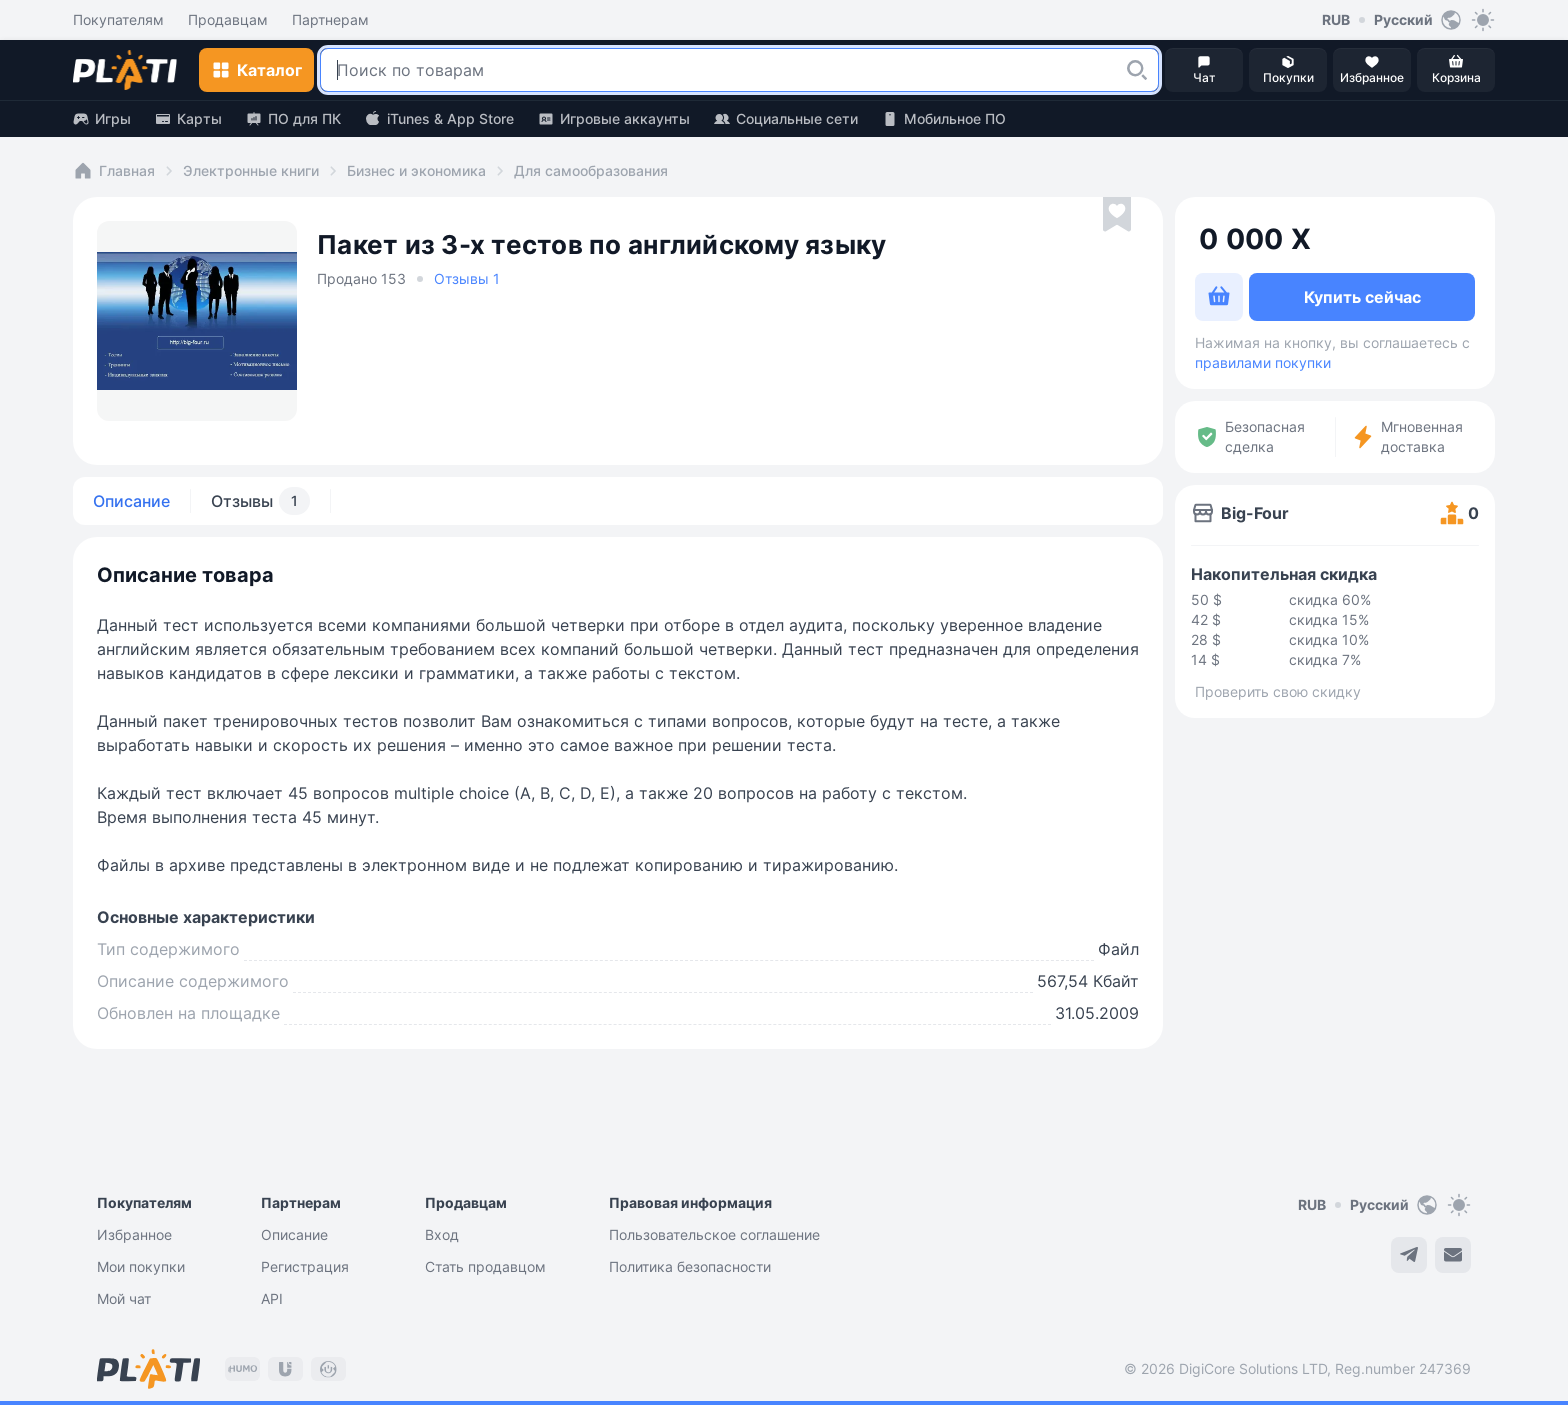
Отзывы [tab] (260, 501)
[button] (1137, 70)
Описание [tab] (131, 501)
